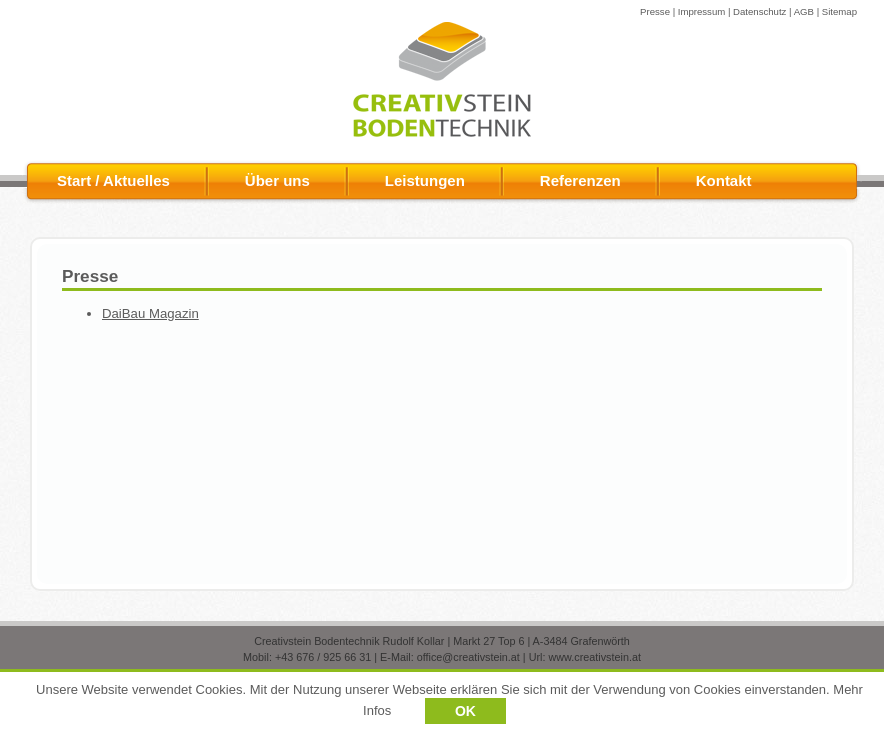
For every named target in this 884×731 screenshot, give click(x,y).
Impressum (701, 11)
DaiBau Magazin (150, 313)
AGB (804, 11)
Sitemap (839, 11)
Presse (655, 11)
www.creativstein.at (594, 657)
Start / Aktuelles (113, 180)
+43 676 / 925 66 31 (323, 657)
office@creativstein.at (468, 657)
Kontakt (724, 180)
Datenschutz (759, 11)
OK (465, 713)
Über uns (277, 180)
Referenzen (580, 180)
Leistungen (425, 180)
